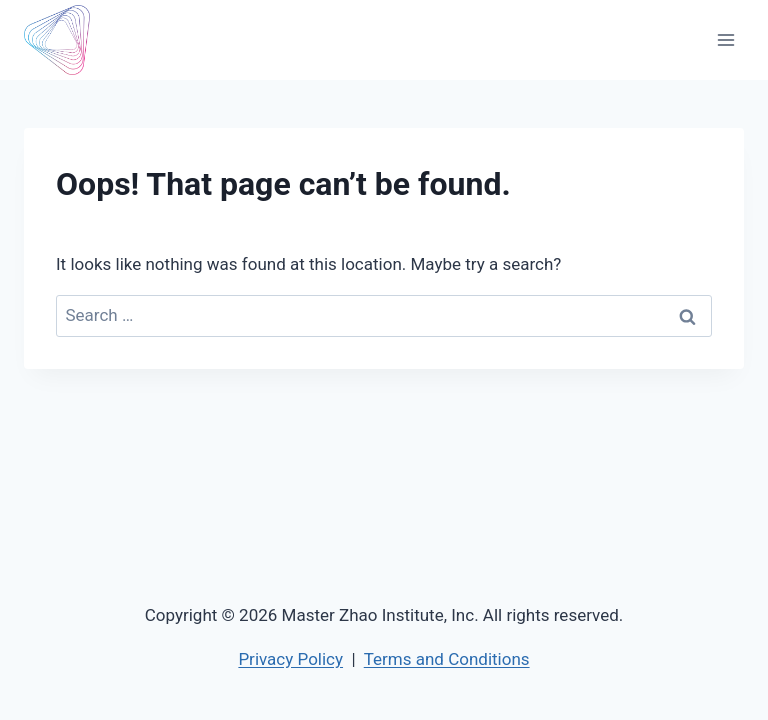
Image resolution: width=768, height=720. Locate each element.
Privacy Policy (290, 659)
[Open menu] (725, 39)
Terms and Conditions (447, 659)
